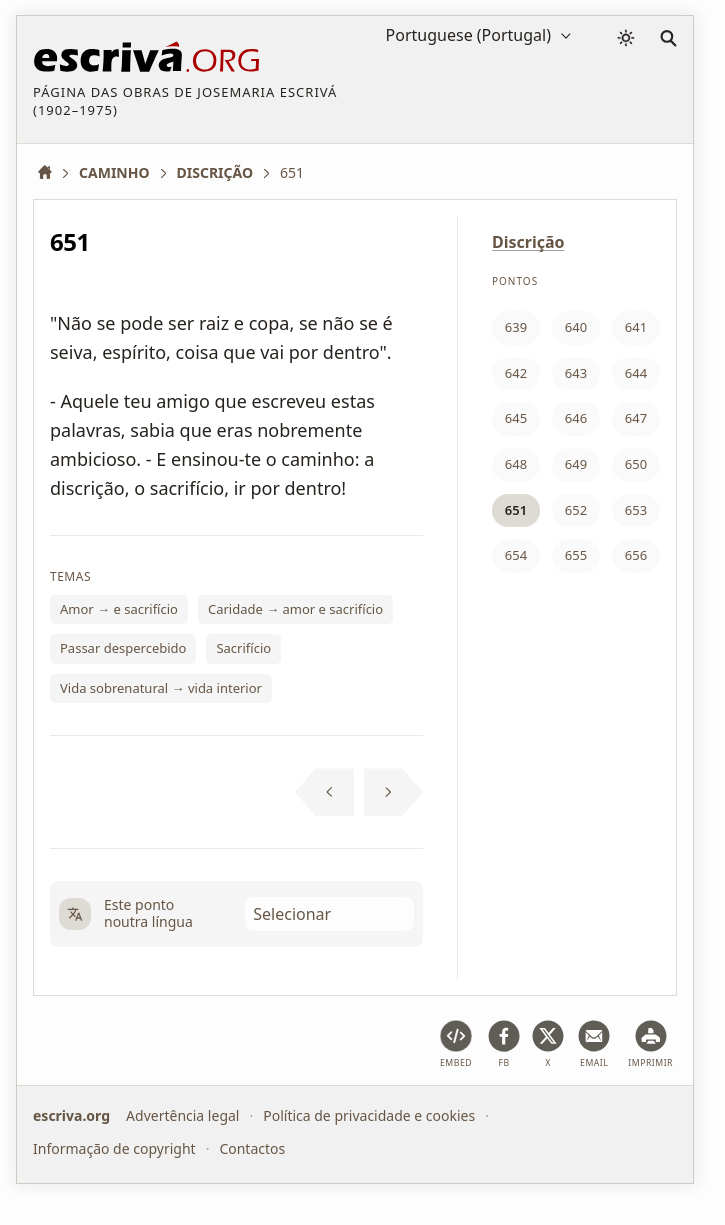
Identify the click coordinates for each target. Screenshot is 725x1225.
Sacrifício (243, 648)
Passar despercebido (123, 648)
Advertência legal (182, 1115)
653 (636, 510)
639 (516, 327)
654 (516, 555)
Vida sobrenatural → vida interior (161, 688)
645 (516, 418)
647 (636, 418)
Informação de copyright (114, 1148)
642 (516, 373)
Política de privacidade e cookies (369, 1115)
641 (636, 327)
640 (576, 327)
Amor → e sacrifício (119, 609)
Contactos (252, 1148)
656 (636, 555)
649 (576, 464)
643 (576, 373)
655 (576, 555)
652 (576, 510)
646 (576, 418)
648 (516, 464)
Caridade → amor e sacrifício (295, 609)
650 (636, 464)
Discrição (528, 242)
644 (636, 373)
